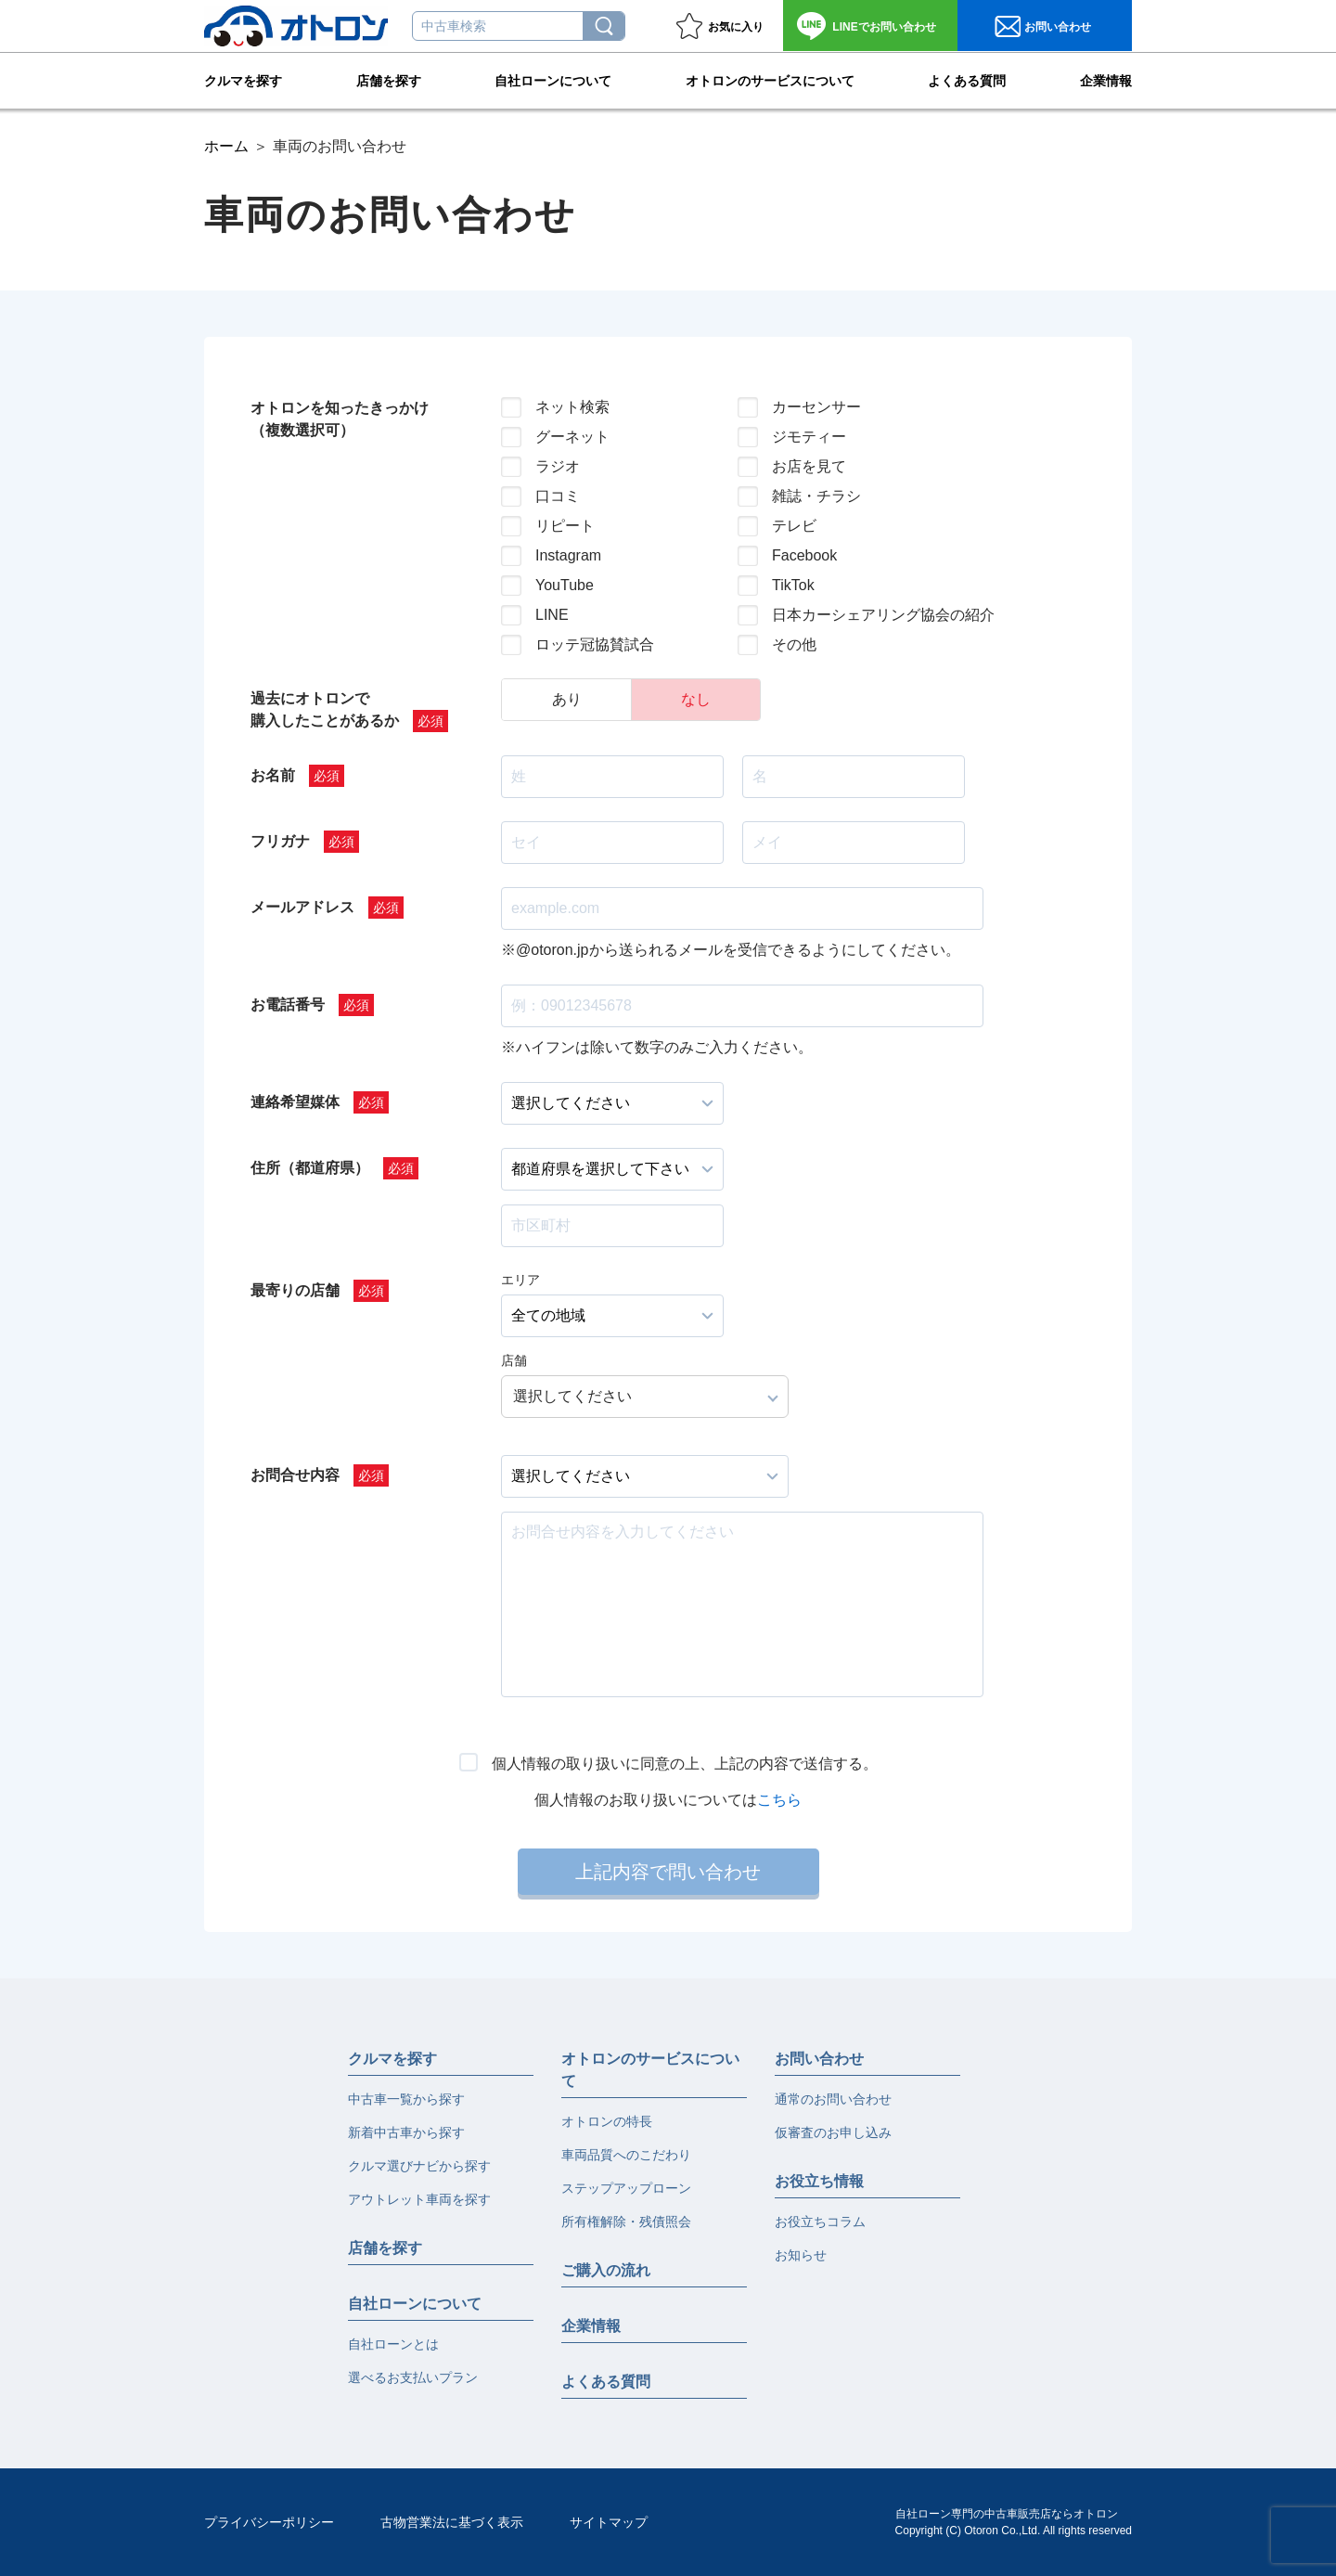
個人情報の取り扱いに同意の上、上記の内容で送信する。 (685, 1763)
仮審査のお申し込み (833, 2132)
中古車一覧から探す (406, 2099)
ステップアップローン (626, 2188)
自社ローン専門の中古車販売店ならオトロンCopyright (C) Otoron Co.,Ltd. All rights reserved (1013, 2522)
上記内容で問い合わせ (668, 1871)
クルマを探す (243, 79)
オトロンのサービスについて (770, 79)
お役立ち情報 (819, 2181)
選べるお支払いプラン (413, 2377)
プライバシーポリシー (269, 2522)
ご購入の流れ (605, 2270)
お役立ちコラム (820, 2221)
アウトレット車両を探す (419, 2199)
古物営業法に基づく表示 (451, 2522)
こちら (779, 1800)
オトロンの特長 (606, 2121)
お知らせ (801, 2255)
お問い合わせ (883, 26)
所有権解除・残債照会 (626, 2221)
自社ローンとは (393, 2344)
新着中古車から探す (406, 2132)
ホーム (226, 146)
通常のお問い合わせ (833, 2099)
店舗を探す (388, 79)
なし (696, 699)
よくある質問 (967, 79)
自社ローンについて (553, 79)
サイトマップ (609, 2522)
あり (567, 699)
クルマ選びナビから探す (419, 2165)
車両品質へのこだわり (626, 2154)
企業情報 (1106, 79)
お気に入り (736, 26)
